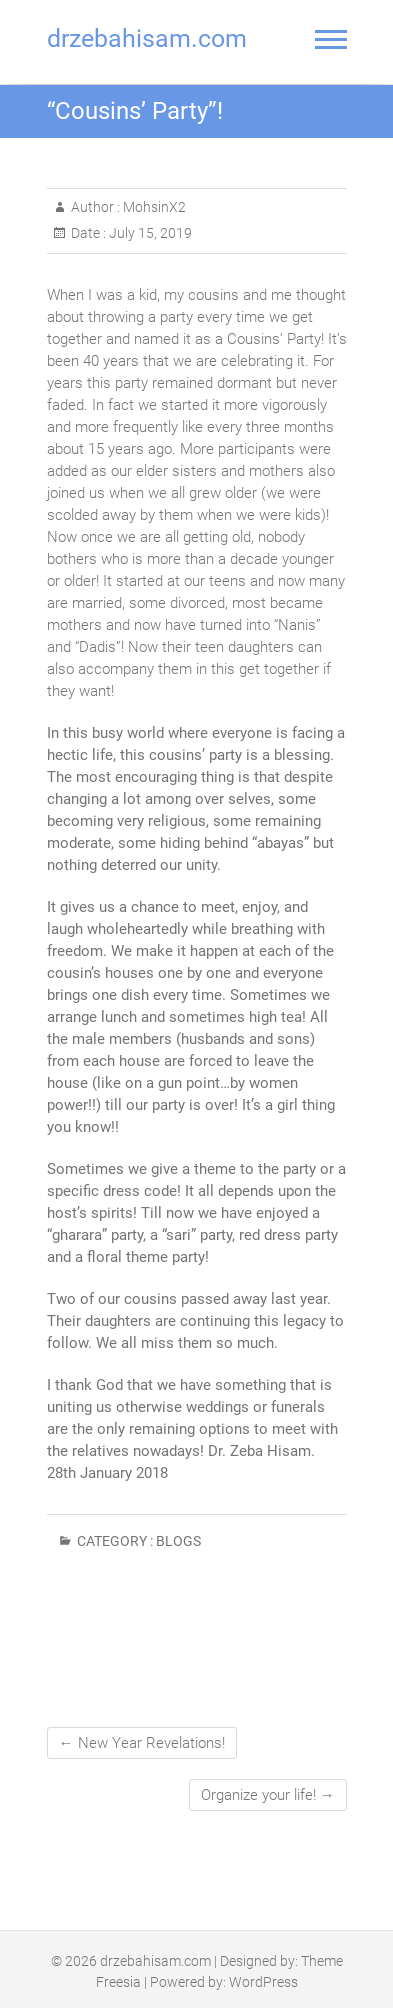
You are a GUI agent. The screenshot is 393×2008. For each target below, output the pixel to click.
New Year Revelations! (142, 1743)
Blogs (178, 1541)
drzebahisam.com (147, 38)
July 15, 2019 (149, 233)
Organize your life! (268, 1795)
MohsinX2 (153, 207)
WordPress (263, 1982)
